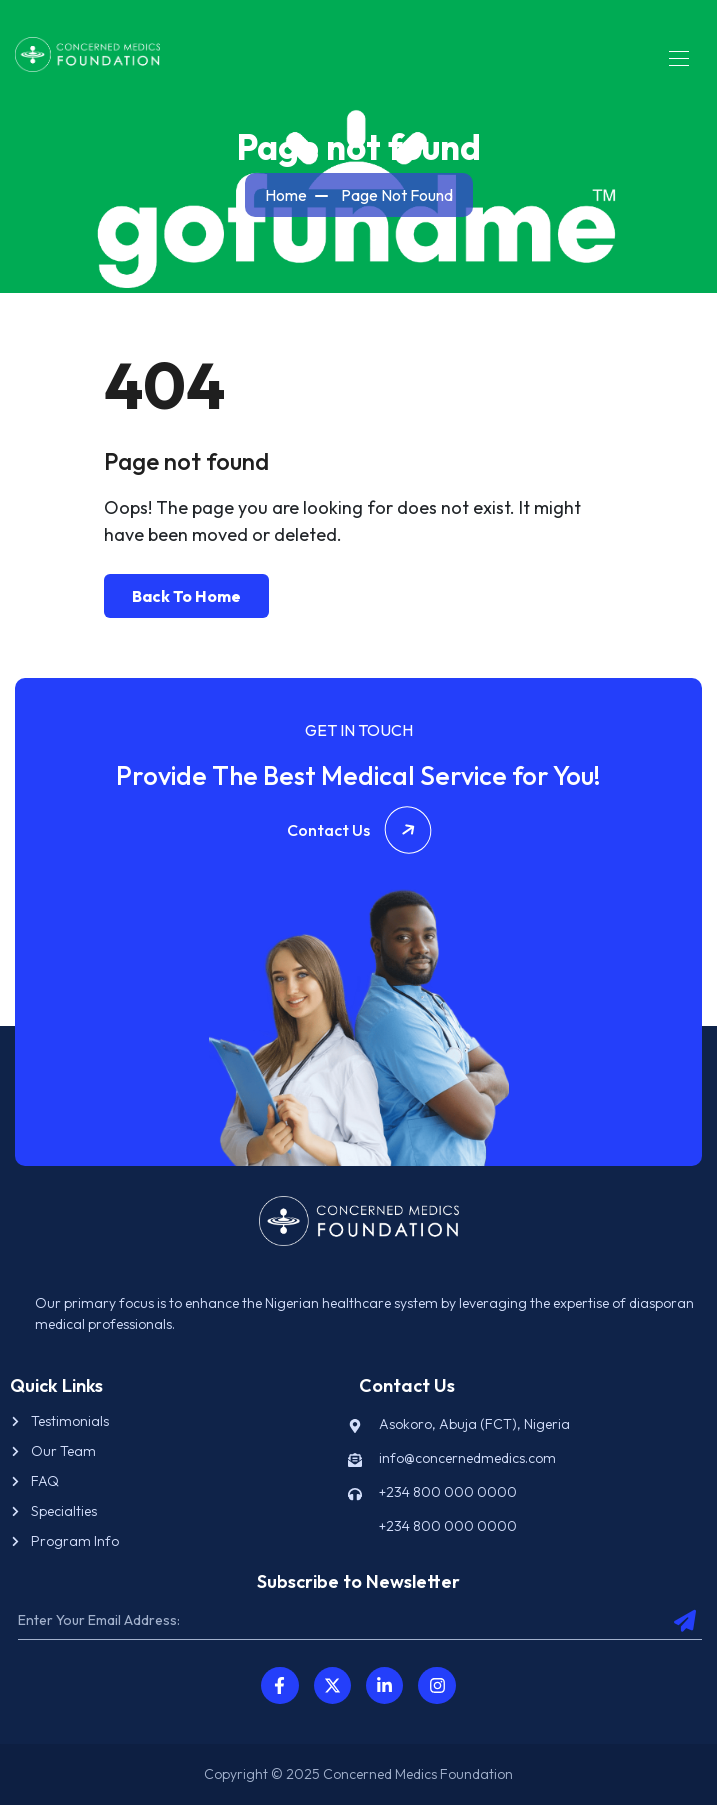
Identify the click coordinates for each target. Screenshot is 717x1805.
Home (286, 195)
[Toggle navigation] (677, 58)
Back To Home (186, 596)
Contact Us (359, 830)
